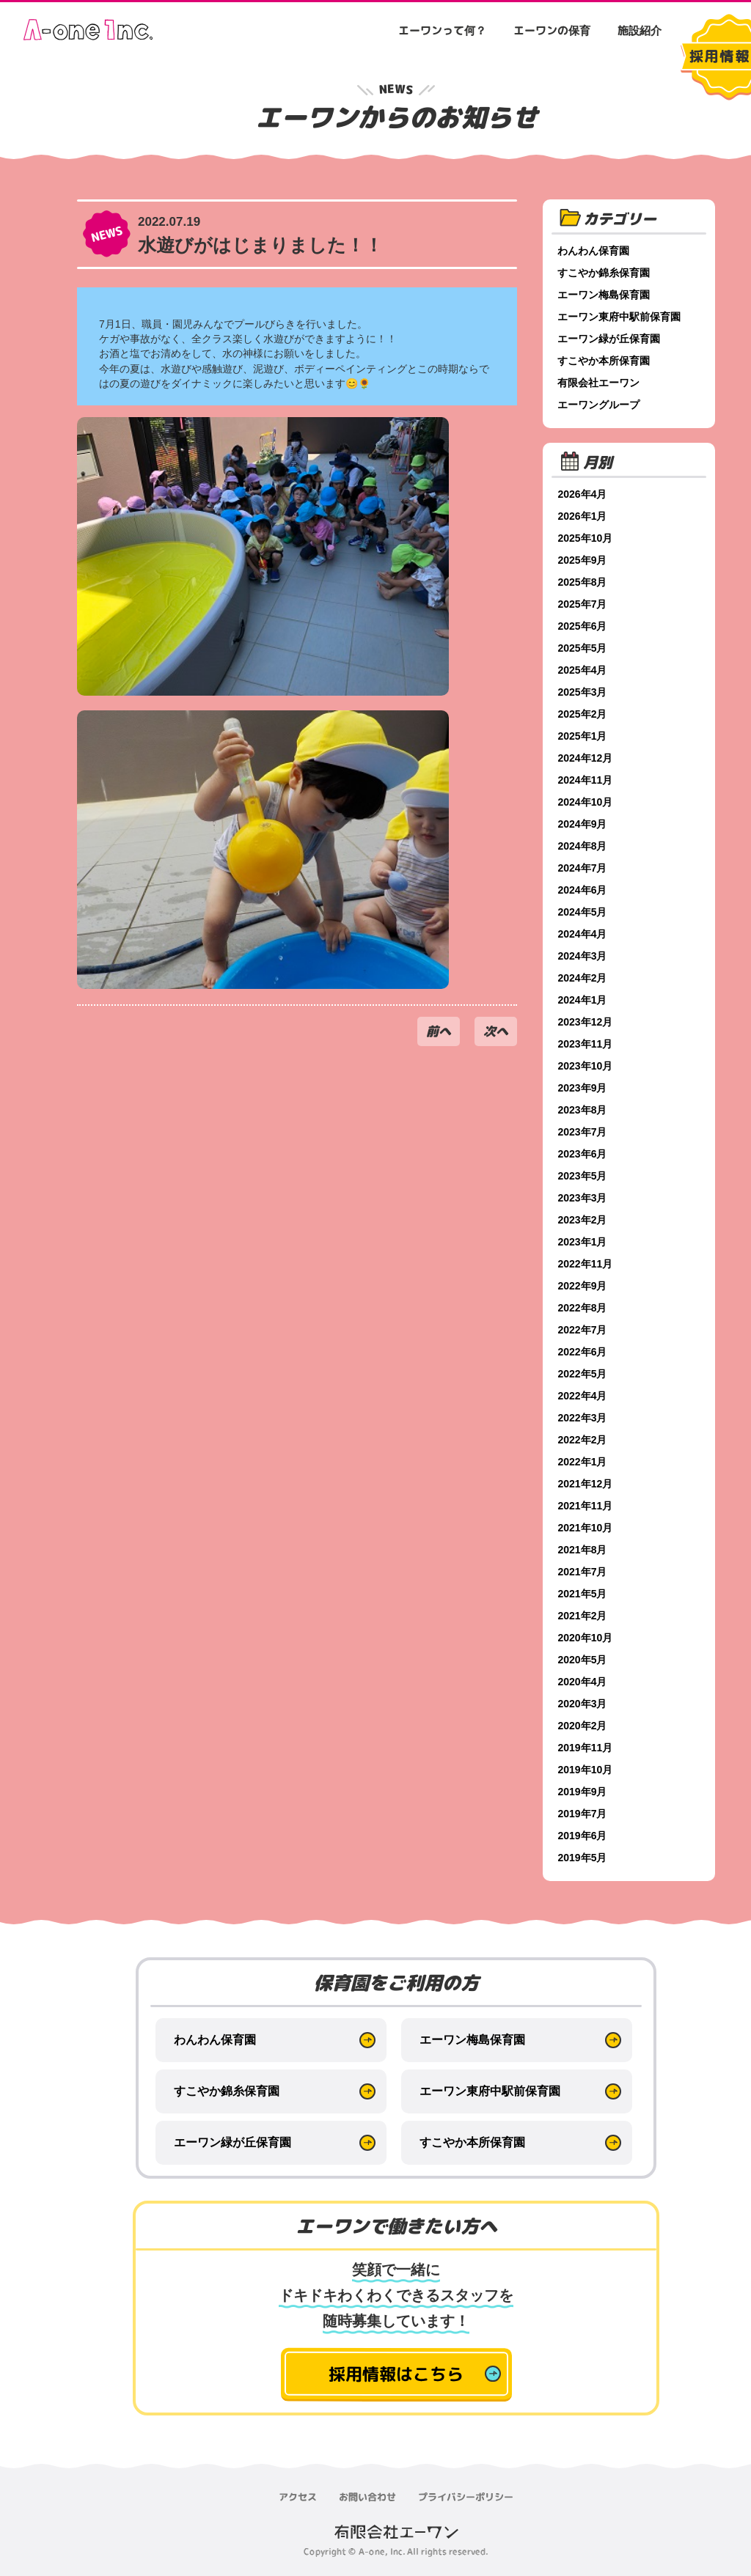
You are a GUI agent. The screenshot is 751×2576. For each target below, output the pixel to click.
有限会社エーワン (601, 383)
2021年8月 (584, 1550)
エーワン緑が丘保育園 (611, 339)
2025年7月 (584, 604)
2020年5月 (584, 1660)
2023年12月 (587, 1022)
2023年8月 (584, 1110)
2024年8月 (584, 846)
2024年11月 (587, 780)
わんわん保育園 (596, 251)
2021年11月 (587, 1506)
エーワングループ (601, 405)
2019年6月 (584, 1835)
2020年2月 (584, 1726)
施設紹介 (640, 30)
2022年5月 (584, 1374)
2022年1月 (584, 1462)
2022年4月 (584, 1396)
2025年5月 (584, 648)
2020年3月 (584, 1704)
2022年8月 (584, 1308)
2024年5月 (584, 912)
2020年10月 (587, 1638)
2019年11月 (587, 1747)
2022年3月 (584, 1418)
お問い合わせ (367, 2496)
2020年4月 (584, 1682)
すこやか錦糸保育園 (606, 273)
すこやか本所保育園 (606, 361)
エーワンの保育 (551, 30)
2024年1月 (584, 1000)
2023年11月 (587, 1044)
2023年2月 (584, 1220)
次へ (495, 1031)
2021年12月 (587, 1484)
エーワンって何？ (442, 30)
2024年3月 (584, 956)
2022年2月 (584, 1440)
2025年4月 (584, 670)
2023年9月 (584, 1088)
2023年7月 (584, 1132)
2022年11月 (587, 1264)
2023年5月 (584, 1176)
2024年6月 (584, 890)
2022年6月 (584, 1352)
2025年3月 (584, 692)
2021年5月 (584, 1594)
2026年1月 (584, 516)
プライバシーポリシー (465, 2496)
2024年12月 (587, 758)
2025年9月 (584, 560)
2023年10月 (587, 1066)
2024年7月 (584, 868)
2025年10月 (587, 538)
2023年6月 (584, 1154)
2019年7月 (584, 1813)
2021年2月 (584, 1616)
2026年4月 (584, 494)
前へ (438, 1031)
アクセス (298, 2496)
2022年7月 (584, 1330)
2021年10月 (587, 1528)
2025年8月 (584, 582)
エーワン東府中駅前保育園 (622, 317)
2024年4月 (584, 934)
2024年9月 (584, 824)
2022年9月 (584, 1286)
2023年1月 (584, 1242)
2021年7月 (584, 1572)
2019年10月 (587, 1769)
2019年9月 (584, 1791)
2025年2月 (584, 714)
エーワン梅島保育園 (606, 295)
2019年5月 (584, 1857)
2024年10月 (587, 802)
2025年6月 (584, 626)
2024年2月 (584, 978)
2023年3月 (584, 1198)
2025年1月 (584, 736)
